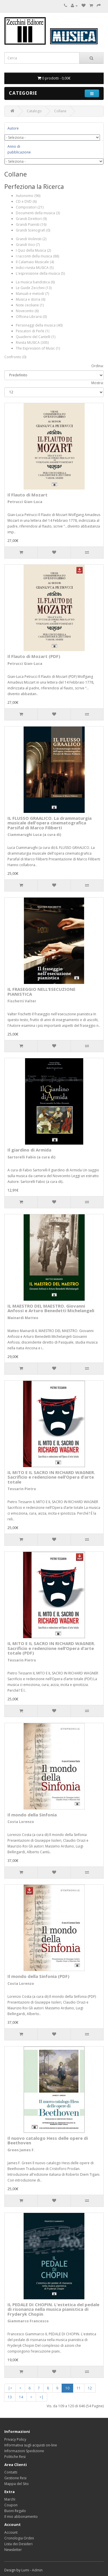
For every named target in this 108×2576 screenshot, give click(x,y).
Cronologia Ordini (19, 2538)
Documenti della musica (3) (38, 212)
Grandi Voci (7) (28, 244)
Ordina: (97, 365)
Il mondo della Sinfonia (32, 1815)
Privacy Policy (15, 2439)
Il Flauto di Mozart (27, 495)
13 (10, 2397)
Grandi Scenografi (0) (33, 230)
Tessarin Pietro (21, 1488)
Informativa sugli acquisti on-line (30, 2445)
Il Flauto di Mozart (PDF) (33, 656)
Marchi (9, 2499)
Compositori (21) (29, 207)
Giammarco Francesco (28, 2321)
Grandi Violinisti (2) (31, 238)
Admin (37, 2570)
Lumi (25, 2570)
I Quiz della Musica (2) (33, 250)
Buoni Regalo (15, 2510)
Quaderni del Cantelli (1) (35, 336)
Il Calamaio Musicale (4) (35, 261)
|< (10, 2388)
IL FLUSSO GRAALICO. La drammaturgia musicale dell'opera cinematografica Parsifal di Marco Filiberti (49, 822)
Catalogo (34, 111)
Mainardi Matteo (22, 1317)
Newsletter (13, 2549)
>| (41, 2397)
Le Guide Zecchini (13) (34, 287)
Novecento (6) (27, 310)
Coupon (11, 2505)
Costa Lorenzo (20, 1821)
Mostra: (97, 382)
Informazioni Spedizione (24, 2450)
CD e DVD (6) (26, 201)
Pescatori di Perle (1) (32, 331)
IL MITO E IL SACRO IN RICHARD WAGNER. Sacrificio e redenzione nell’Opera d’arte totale (51, 1477)
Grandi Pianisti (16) (31, 224)
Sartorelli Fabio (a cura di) (31, 1157)
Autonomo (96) (28, 195)
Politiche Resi (15, 2456)
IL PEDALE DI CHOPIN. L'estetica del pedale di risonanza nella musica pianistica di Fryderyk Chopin (53, 2309)
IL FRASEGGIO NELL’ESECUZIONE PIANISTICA (41, 991)
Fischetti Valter (21, 1001)
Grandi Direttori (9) (31, 218)
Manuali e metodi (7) (32, 293)
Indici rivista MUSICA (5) (35, 267)
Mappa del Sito (16, 2483)
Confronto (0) (15, 356)
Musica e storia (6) (30, 299)
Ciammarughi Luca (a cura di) (34, 834)
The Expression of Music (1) (38, 348)
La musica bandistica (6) (35, 282)
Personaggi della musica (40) (39, 325)
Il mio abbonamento (21, 2516)
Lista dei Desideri (18, 2543)
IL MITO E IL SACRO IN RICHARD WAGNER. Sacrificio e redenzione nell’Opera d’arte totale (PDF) (51, 1648)
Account (11, 2532)
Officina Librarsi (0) (31, 316)
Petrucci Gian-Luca (24, 501)
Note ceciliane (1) (30, 305)
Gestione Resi (15, 2478)
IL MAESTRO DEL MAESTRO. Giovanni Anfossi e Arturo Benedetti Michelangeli (50, 1308)
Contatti (10, 2472)
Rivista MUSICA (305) (32, 342)
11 (79, 2388)
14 (21, 2397)
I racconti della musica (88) (37, 256)
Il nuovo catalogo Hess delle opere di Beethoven (47, 2140)
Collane (60, 111)
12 (90, 2388)
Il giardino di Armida (29, 1150)
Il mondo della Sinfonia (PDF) (38, 1976)
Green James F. (21, 2150)
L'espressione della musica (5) (40, 273)
